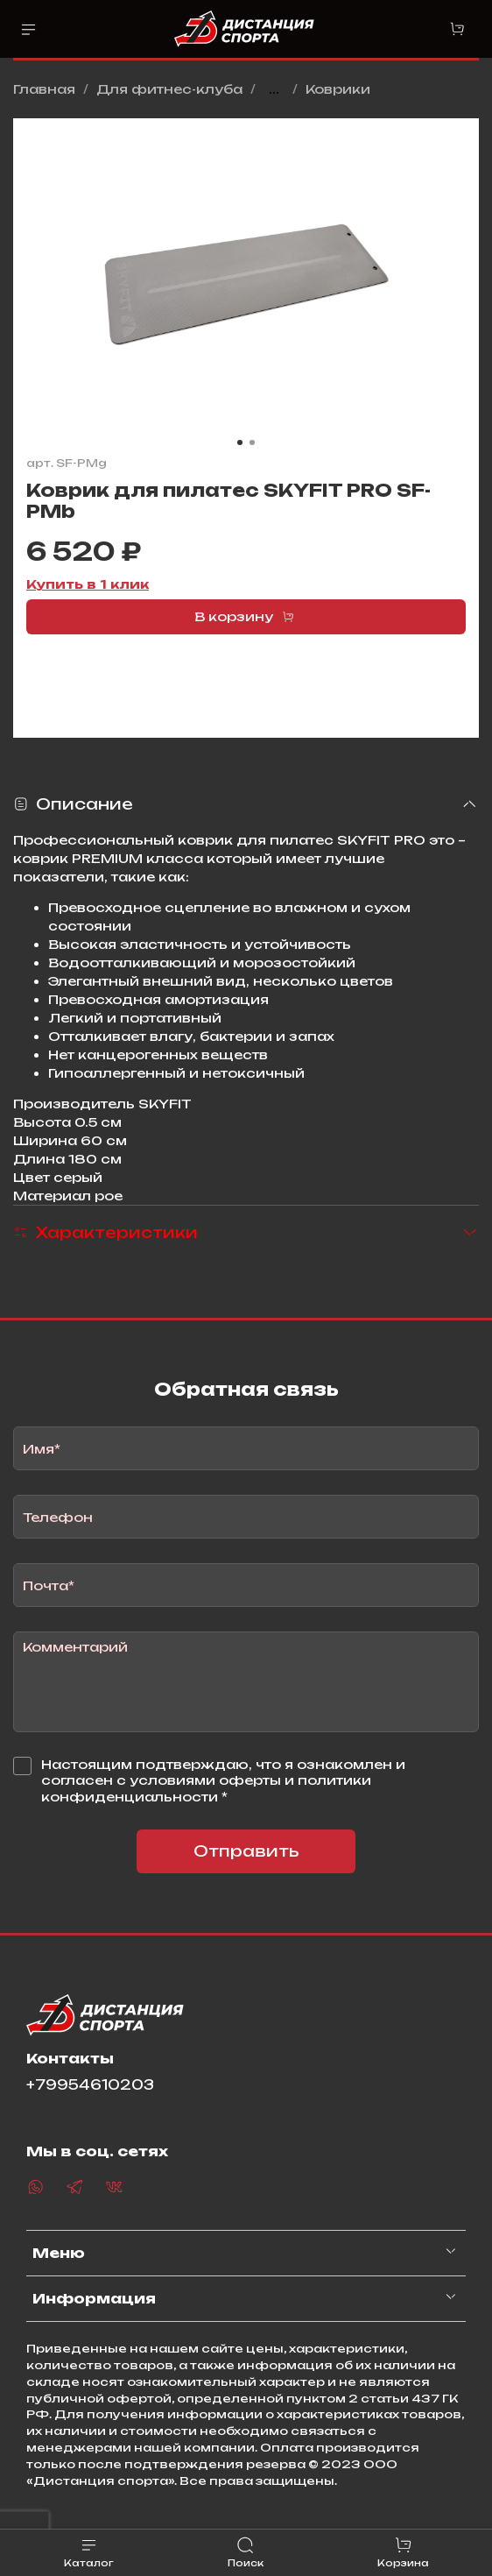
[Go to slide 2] (252, 442)
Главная (44, 88)
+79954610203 (90, 2085)
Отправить (246, 1851)
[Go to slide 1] (239, 442)
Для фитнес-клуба (169, 88)
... (274, 89)
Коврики (338, 88)
